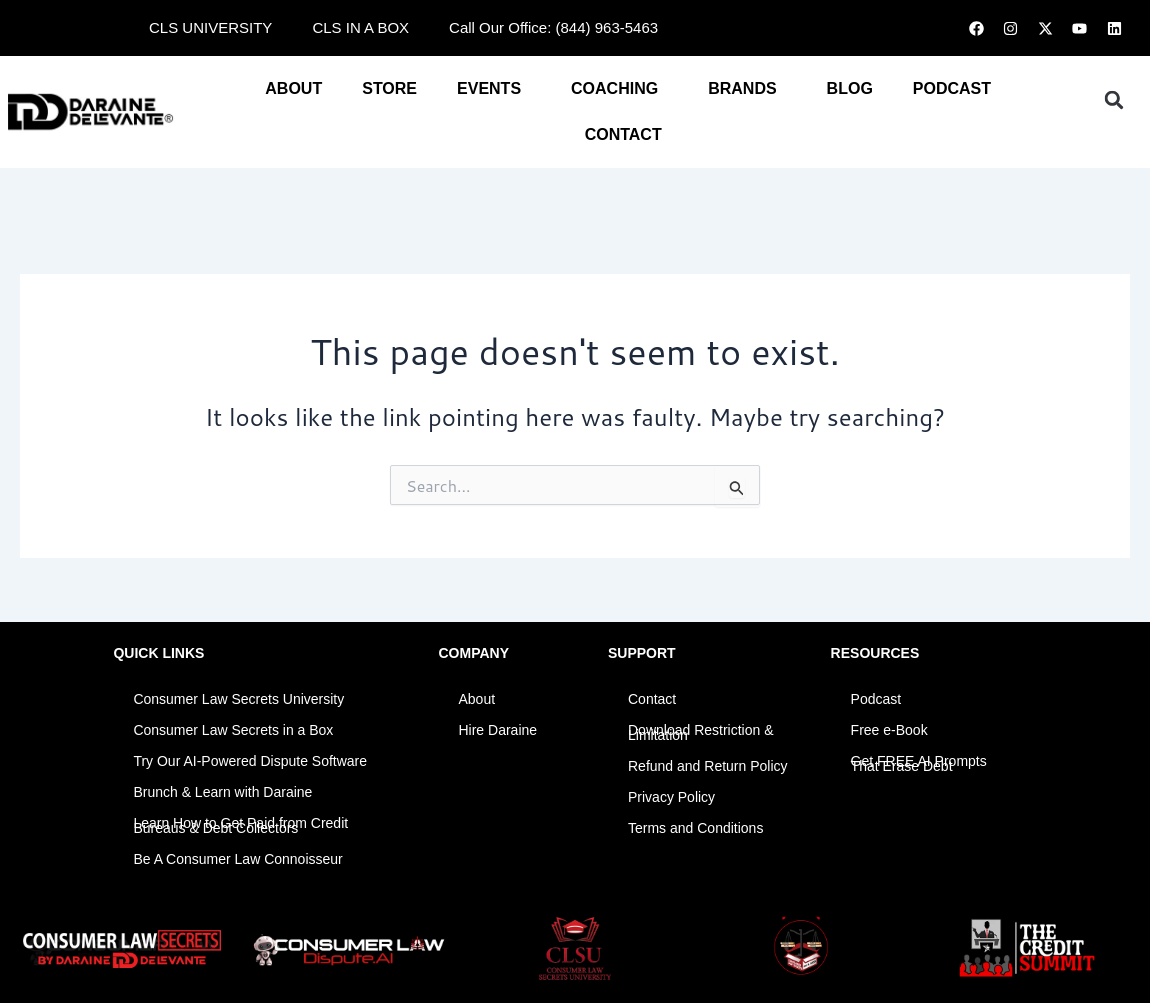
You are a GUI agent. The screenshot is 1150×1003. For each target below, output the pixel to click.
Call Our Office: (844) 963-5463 (553, 27)
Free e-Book (889, 730)
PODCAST (952, 88)
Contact (652, 699)
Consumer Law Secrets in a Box (233, 730)
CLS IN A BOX (360, 27)
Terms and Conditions (695, 828)
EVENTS (494, 89)
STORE (389, 88)
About (293, 88)
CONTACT (628, 135)
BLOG (850, 88)
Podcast (876, 699)
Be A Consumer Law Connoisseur (237, 859)
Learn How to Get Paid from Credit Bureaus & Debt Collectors (240, 825)
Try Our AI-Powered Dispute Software (250, 761)
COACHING (619, 89)
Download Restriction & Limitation (701, 732)
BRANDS (747, 89)
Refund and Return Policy (708, 766)
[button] (1114, 100)
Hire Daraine (497, 730)
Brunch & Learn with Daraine (222, 792)
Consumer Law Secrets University (238, 699)
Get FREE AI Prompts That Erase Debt (919, 763)
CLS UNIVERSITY (210, 27)
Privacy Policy (671, 797)
